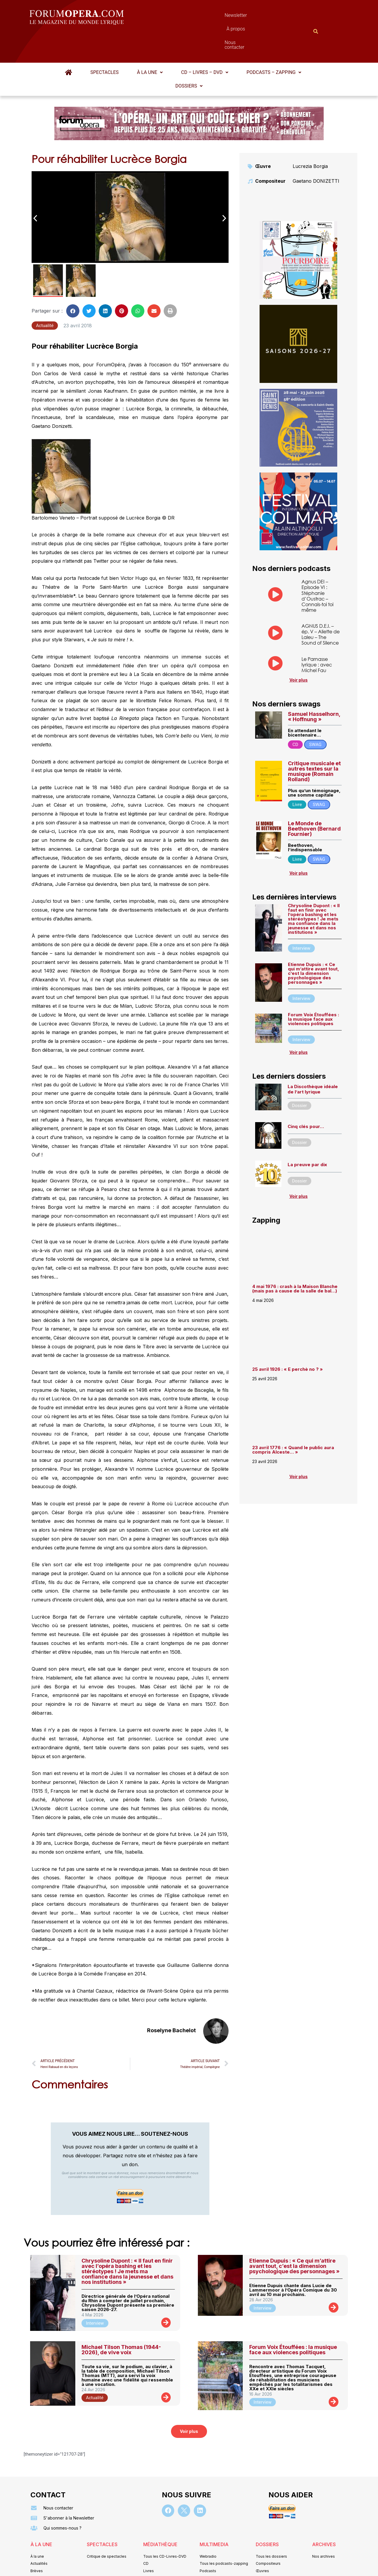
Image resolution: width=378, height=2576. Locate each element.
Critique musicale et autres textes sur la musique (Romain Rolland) (314, 742)
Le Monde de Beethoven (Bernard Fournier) (314, 799)
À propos (215, 17)
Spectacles (104, 43)
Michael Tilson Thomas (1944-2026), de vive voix (121, 2320)
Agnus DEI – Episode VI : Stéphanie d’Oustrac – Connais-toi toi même (317, 566)
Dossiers (189, 57)
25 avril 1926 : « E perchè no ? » (288, 1340)
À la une (150, 43)
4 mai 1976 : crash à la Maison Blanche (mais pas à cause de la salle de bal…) (295, 1260)
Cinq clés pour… (306, 1097)
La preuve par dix (307, 1135)
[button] (150, 43)
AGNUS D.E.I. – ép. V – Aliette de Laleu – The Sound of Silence (321, 605)
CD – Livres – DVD (204, 43)
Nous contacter (255, 17)
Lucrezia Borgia (310, 137)
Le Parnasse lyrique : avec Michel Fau (317, 635)
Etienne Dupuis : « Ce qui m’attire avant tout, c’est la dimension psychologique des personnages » (313, 944)
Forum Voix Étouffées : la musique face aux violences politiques (313, 990)
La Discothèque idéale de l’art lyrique (313, 1060)
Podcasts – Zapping (274, 43)
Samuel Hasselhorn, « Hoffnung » (314, 687)
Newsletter (180, 17)
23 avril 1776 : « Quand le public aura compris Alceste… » (293, 1421)
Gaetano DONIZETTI (316, 152)
